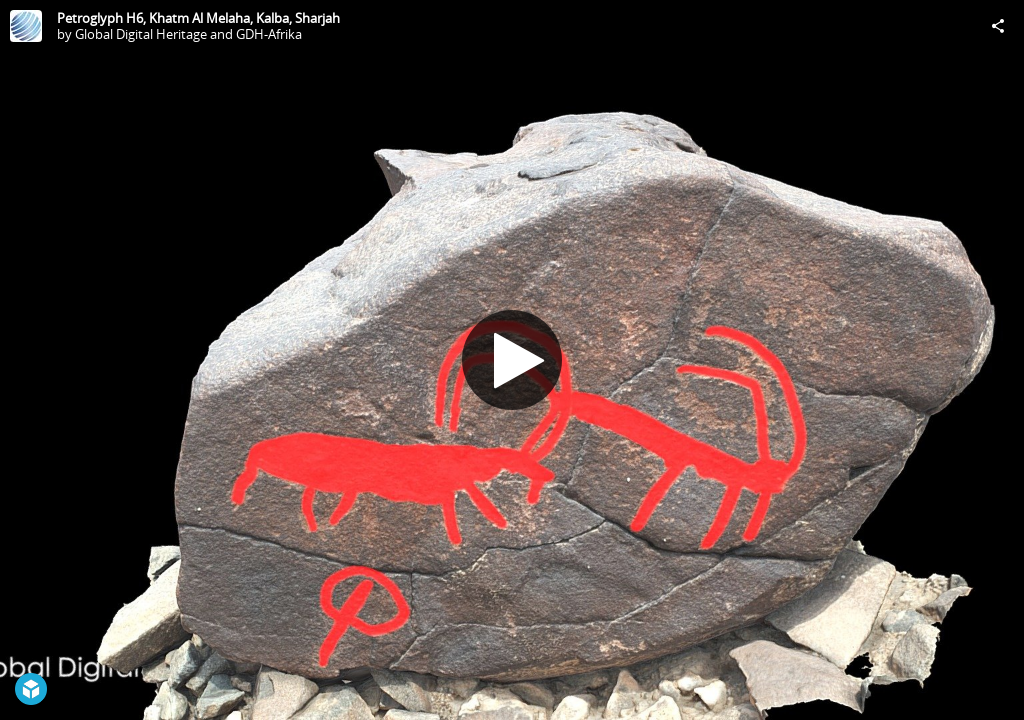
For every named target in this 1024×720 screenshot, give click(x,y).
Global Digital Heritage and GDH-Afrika (188, 34)
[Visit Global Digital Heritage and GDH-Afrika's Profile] (26, 26)
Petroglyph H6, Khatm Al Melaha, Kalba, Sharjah (198, 18)
